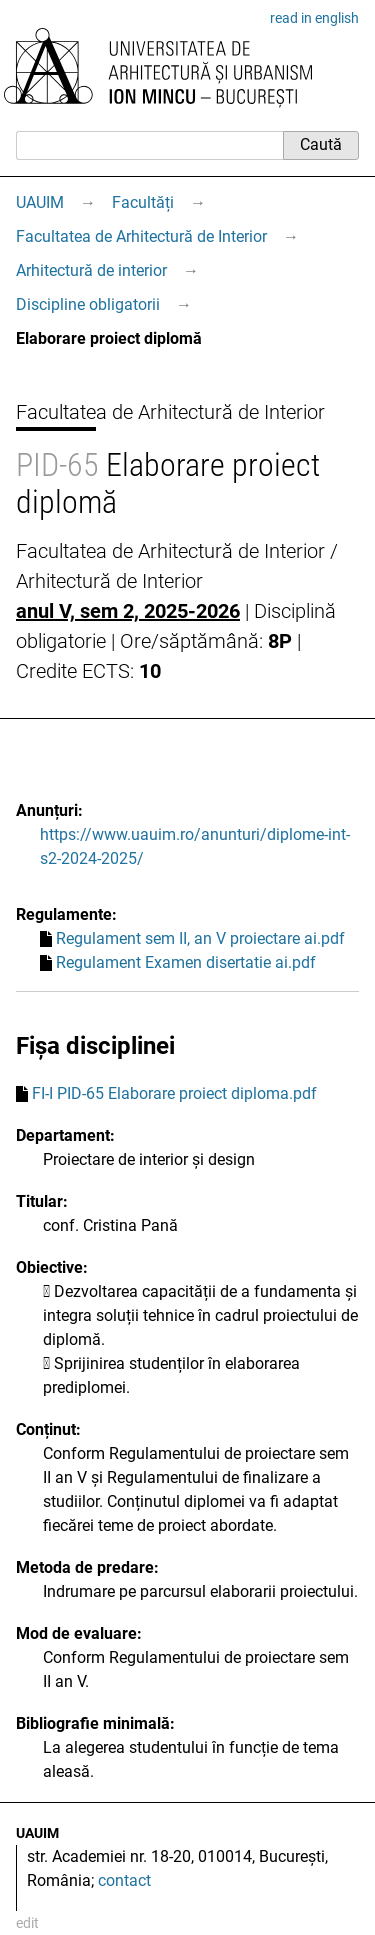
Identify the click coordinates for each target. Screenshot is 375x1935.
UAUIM (40, 202)
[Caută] (149, 145)
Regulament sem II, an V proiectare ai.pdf (200, 938)
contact (124, 1880)
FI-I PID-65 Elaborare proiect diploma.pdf (174, 1093)
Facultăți (143, 202)
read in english (314, 18)
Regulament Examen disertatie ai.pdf (186, 962)
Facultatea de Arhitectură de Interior (141, 236)
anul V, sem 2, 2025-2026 (128, 611)
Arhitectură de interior (91, 270)
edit (27, 1923)
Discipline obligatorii (88, 304)
